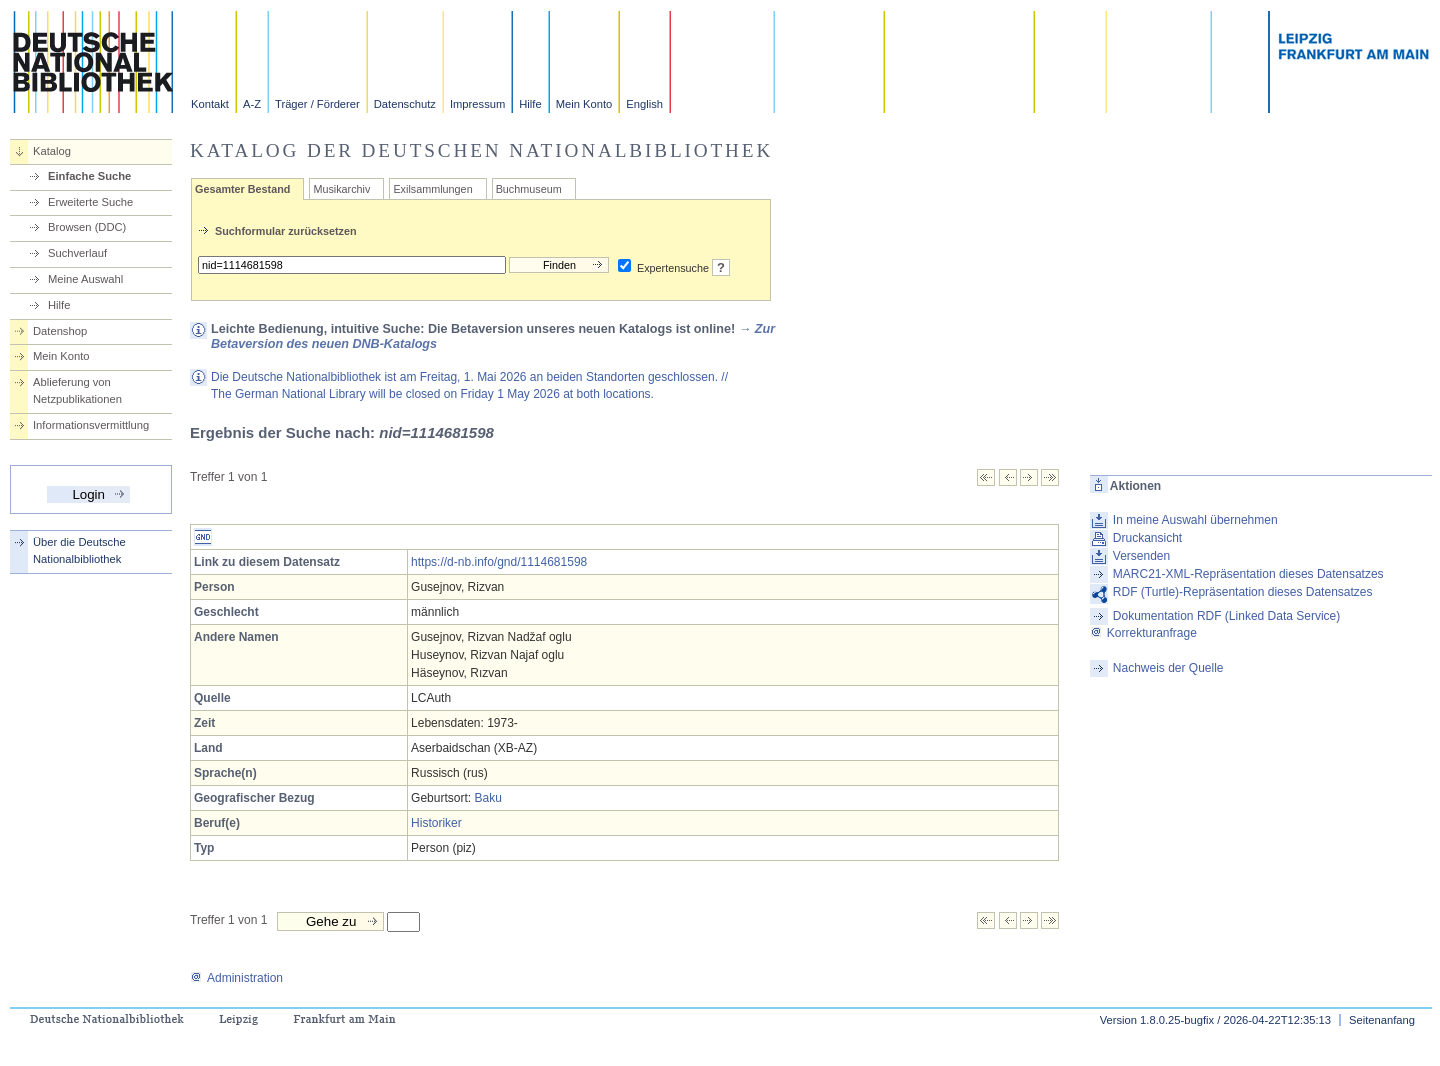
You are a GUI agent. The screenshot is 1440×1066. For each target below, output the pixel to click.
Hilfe (530, 104)
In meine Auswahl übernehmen (1195, 520)
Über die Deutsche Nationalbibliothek (79, 550)
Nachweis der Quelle (1168, 668)
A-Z (252, 104)
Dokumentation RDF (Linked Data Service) (1226, 616)
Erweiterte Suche (90, 202)
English (644, 104)
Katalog (52, 151)
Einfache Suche (89, 176)
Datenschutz (405, 104)
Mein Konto (584, 104)
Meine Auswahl (85, 279)
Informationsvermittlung (91, 425)
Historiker (436, 823)
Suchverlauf (77, 253)
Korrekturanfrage (1143, 633)
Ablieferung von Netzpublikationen (77, 390)
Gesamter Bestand (242, 189)
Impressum (477, 104)
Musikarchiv (341, 189)
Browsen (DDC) (87, 227)
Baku (487, 798)
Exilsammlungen (432, 189)
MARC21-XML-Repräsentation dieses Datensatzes (1248, 574)
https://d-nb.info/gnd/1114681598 (499, 562)
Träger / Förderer (317, 104)
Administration (236, 978)
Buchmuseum (529, 189)
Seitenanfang (1382, 1020)
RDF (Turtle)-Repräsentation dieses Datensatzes (1243, 592)
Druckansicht (1147, 538)
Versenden (1141, 556)
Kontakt (210, 104)
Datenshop (60, 331)
